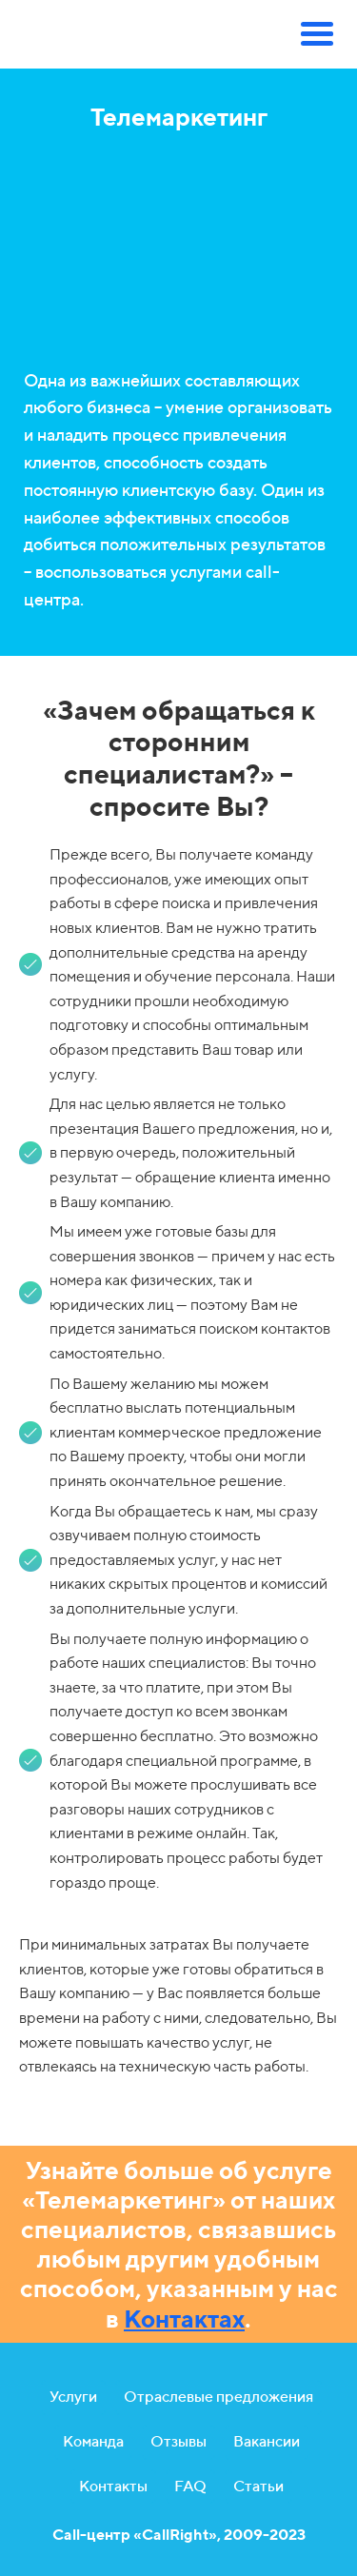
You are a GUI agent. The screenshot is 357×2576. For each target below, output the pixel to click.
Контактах (184, 2318)
